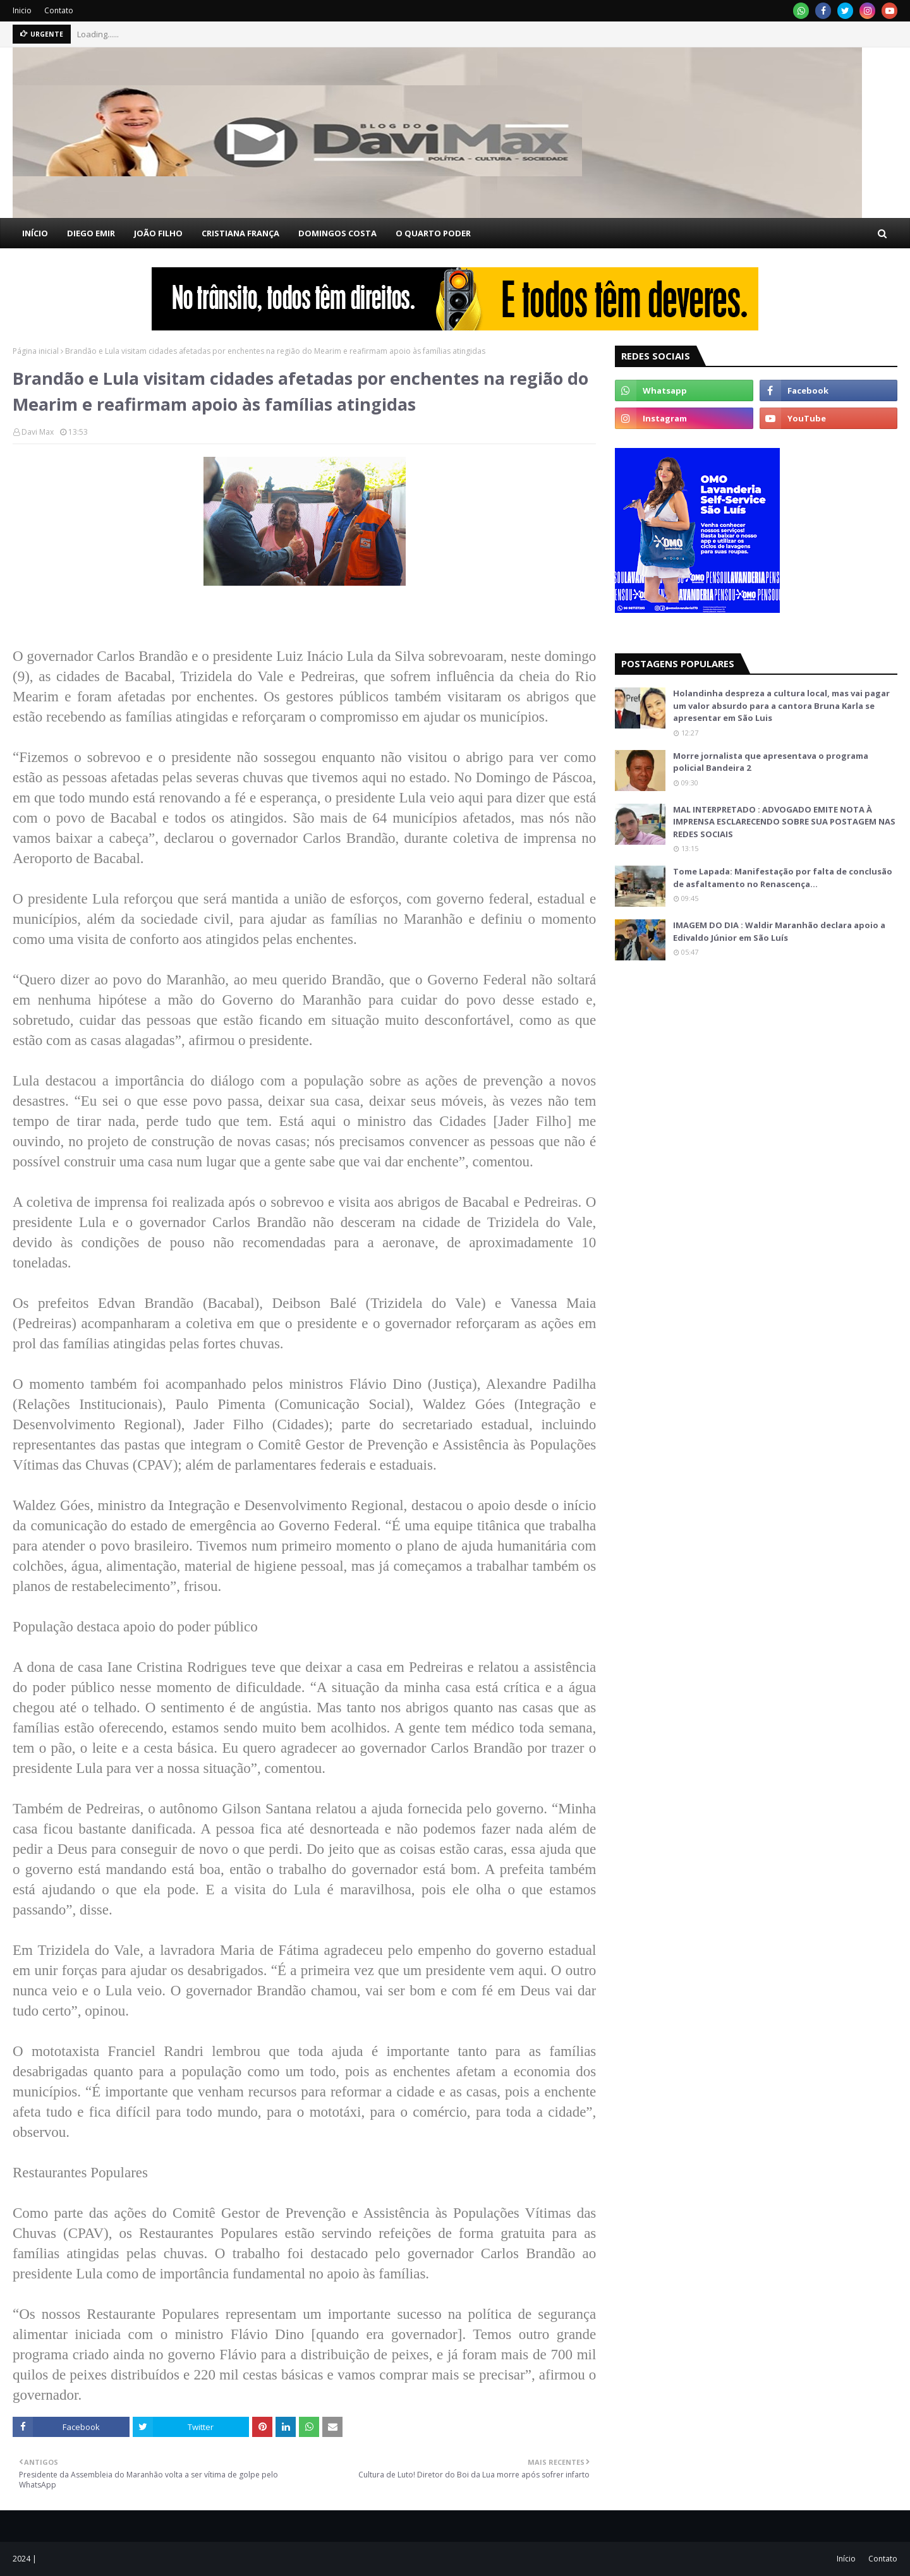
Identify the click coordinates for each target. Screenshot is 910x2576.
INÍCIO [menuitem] (35, 233)
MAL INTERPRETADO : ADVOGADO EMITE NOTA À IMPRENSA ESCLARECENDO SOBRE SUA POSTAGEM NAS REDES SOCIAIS (784, 822)
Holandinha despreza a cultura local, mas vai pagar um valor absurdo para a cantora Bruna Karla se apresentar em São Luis (781, 705)
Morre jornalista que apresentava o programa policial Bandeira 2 (770, 762)
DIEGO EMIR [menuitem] (91, 233)
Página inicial (36, 351)
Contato (58, 10)
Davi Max (37, 431)
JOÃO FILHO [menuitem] (158, 233)
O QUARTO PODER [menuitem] (433, 233)
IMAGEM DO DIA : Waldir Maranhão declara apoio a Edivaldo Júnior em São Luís (779, 931)
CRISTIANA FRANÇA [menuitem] (240, 233)
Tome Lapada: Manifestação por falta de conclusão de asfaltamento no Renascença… (782, 878)
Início (846, 2558)
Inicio (22, 10)
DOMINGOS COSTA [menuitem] (337, 233)
